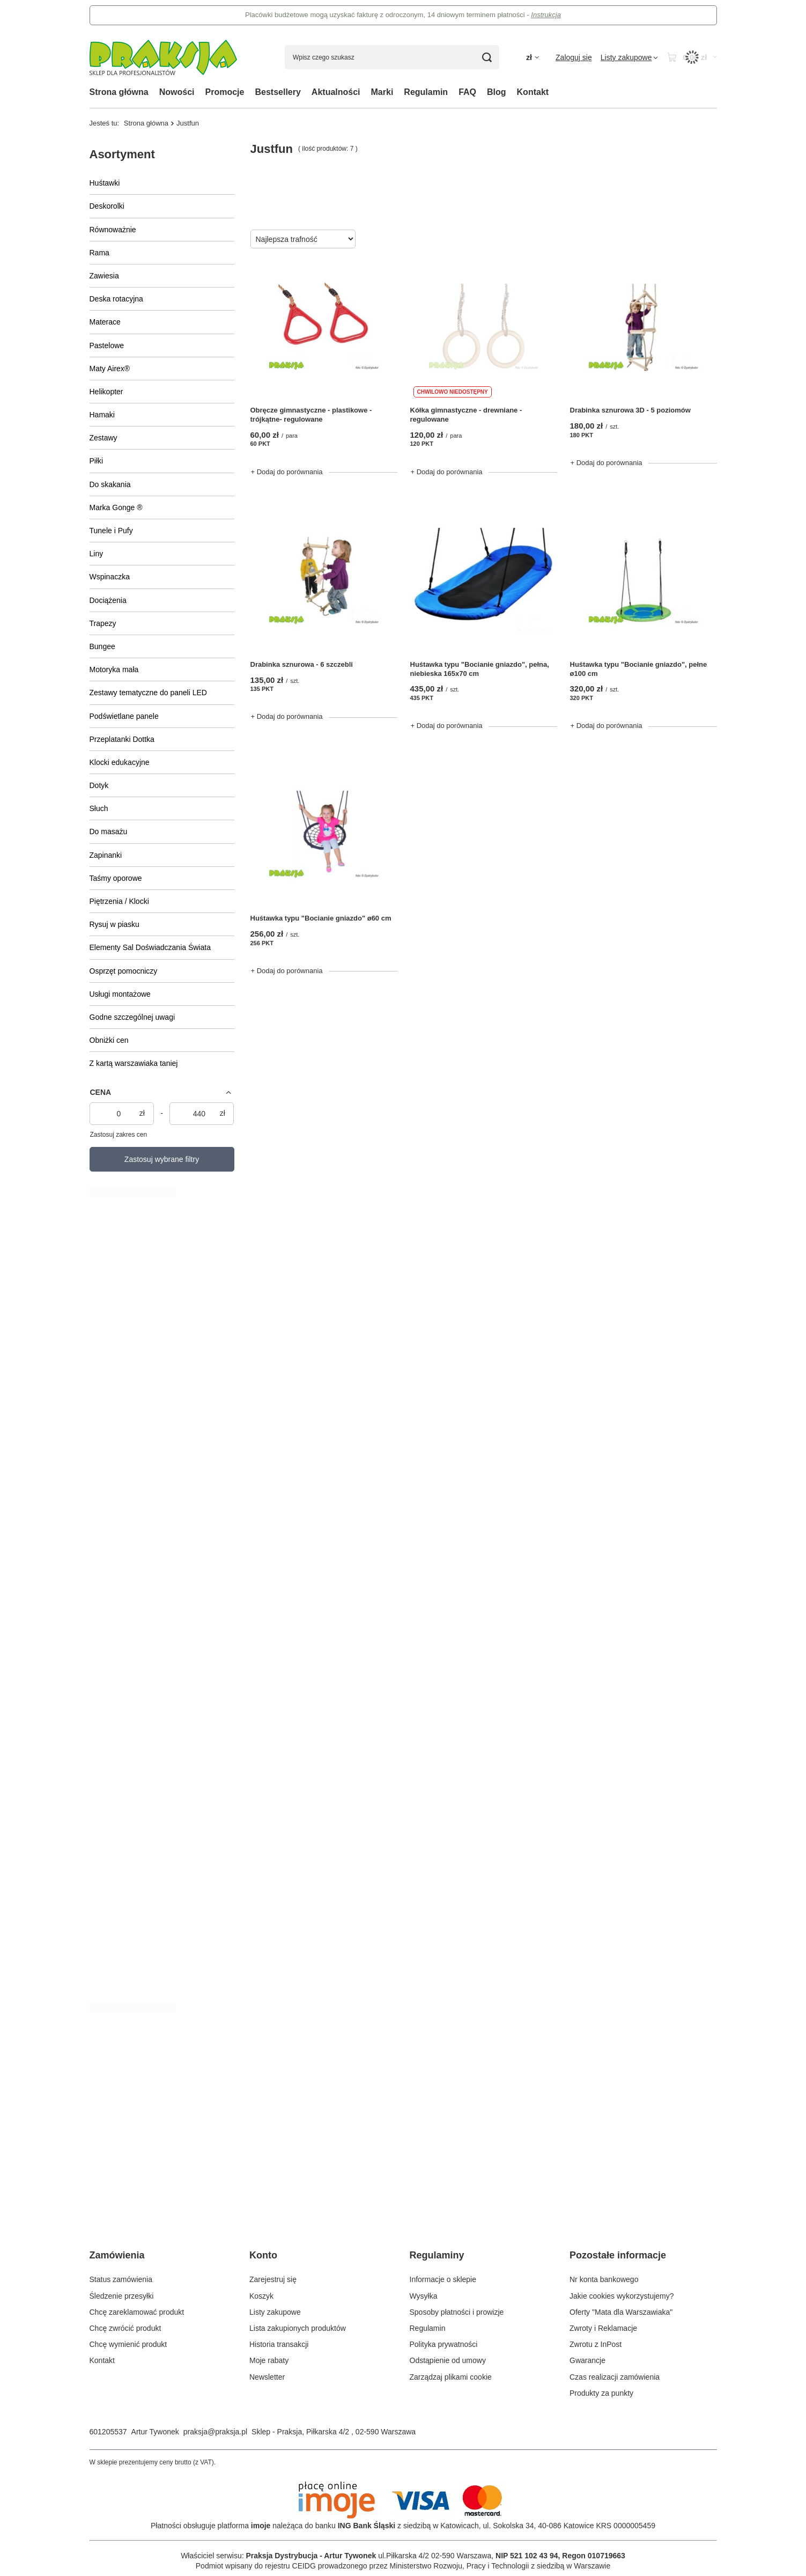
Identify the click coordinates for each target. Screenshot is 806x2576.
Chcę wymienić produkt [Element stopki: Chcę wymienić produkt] (128, 2344)
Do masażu (109, 831)
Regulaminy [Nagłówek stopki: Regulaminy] (437, 2255)
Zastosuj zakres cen (118, 1134)
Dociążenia (108, 600)
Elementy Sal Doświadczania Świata (150, 947)
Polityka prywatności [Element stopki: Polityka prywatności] (444, 2344)
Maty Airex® (110, 368)
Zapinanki (106, 855)
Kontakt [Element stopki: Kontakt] (102, 2360)
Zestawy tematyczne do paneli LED (148, 692)
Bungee (102, 646)
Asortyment (122, 154)
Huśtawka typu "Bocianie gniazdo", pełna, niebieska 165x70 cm (479, 669)
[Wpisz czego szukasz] (392, 57)
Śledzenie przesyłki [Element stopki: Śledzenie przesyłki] (122, 2296)
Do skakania (110, 484)
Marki (382, 92)
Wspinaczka (110, 576)
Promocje (225, 92)
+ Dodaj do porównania (287, 472)
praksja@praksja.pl (215, 2431)
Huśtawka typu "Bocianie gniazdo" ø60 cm (320, 918)
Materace (105, 322)
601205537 (108, 2431)
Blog (496, 92)
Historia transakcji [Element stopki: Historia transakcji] (278, 2344)
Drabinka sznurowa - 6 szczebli (301, 664)
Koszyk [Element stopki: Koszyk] (261, 2296)
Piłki (96, 461)
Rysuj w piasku (114, 924)
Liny (96, 553)
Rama (99, 252)
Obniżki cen (109, 1040)
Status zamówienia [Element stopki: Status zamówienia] (121, 2279)
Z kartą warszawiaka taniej (134, 1063)
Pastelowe (107, 345)
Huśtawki (105, 183)
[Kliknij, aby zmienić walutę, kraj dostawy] (532, 58)
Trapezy (103, 623)
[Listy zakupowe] (630, 57)
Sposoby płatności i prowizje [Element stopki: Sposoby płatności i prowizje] (457, 2312)
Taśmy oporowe (116, 878)
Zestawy (103, 437)
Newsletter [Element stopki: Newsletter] (267, 2377)
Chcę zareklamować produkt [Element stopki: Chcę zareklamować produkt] (137, 2312)
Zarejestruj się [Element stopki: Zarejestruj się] (273, 2279)
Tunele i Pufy (111, 530)
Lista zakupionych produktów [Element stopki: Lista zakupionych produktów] (297, 2328)
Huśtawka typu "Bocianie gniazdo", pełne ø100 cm (638, 669)
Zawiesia (104, 275)
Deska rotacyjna (116, 299)
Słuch (99, 808)
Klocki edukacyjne (120, 762)
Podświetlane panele (124, 716)
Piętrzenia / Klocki (119, 901)
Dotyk (99, 785)
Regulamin (426, 92)
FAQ (467, 92)
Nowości (177, 92)
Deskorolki (107, 206)
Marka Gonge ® (116, 507)
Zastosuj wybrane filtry (161, 1159)
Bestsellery (277, 92)
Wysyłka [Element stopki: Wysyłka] (424, 2296)
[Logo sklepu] (163, 57)
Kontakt (533, 92)
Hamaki (102, 414)
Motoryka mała (114, 669)
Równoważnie (113, 229)
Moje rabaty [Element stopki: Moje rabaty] (269, 2360)
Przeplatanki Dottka (122, 739)
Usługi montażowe (120, 994)
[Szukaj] (487, 57)
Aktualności (336, 92)
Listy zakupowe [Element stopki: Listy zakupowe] (275, 2312)
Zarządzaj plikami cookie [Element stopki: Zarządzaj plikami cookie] (451, 2377)
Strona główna (119, 92)
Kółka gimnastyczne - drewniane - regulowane (466, 414)
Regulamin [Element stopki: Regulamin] (428, 2328)
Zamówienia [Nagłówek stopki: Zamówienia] (117, 2255)
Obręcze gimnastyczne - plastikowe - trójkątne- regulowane (311, 414)
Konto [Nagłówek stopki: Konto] (263, 2255)
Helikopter (106, 391)
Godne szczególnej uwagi (132, 1017)
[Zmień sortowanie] (303, 239)
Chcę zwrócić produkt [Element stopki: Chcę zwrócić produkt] (125, 2328)
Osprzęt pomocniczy (124, 971)
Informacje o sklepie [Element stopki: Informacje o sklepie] (443, 2279)
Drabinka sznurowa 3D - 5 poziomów (630, 410)
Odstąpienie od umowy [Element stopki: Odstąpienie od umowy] (448, 2360)
